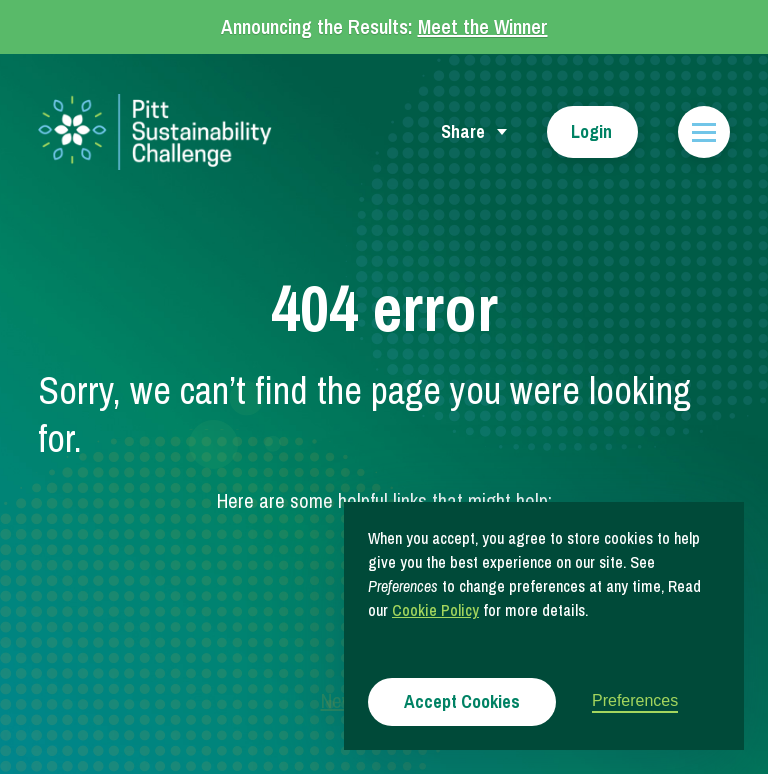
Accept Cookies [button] (462, 701)
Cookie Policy (435, 610)
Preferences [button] (635, 700)
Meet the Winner (483, 26)
